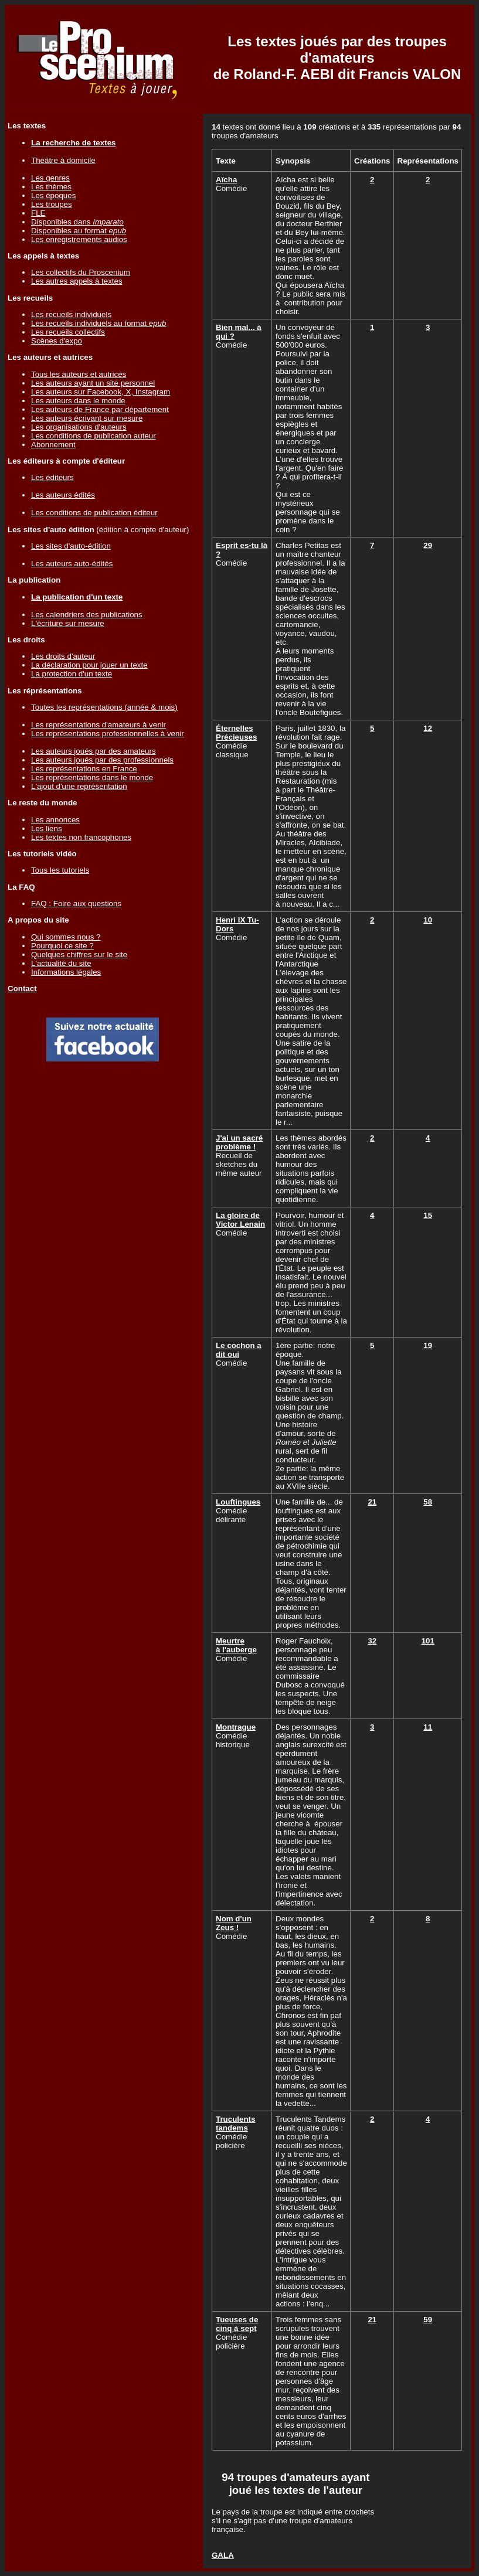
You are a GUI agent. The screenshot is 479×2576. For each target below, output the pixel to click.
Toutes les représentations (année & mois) (104, 707)
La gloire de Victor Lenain (240, 1220)
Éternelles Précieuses (236, 732)
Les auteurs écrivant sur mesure (86, 418)
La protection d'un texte (71, 673)
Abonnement (53, 444)
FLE (38, 213)
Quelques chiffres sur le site (79, 954)
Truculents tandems (235, 2123)
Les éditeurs (52, 477)
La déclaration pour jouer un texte (89, 665)
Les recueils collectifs (68, 332)
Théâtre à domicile (63, 160)
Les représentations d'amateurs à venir (98, 724)
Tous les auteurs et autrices (78, 374)
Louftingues (238, 1502)
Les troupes (51, 204)
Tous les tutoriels (60, 870)
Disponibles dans (77, 221)
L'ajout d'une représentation (79, 786)
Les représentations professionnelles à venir (107, 733)
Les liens (46, 828)
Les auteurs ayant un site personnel (93, 383)
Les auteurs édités (63, 495)
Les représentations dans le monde (92, 777)
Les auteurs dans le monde (78, 400)
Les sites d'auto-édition (71, 546)
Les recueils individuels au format (98, 323)
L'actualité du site (61, 963)
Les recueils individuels (71, 314)
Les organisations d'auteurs (79, 427)
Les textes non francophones (81, 837)
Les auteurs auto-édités (72, 563)
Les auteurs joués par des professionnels (102, 760)
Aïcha (226, 179)
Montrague (236, 1727)
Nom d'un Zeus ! (234, 1923)
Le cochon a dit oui (238, 1350)
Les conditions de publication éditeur (94, 512)
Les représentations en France (84, 768)
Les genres (50, 177)
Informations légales (66, 972)
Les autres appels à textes (77, 281)
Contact (22, 988)
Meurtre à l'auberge (236, 1645)
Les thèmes (51, 186)
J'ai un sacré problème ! (239, 1142)
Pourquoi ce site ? (62, 945)
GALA (223, 2555)
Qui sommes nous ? (66, 937)
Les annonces (55, 819)
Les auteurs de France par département (100, 409)
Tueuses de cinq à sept (237, 2324)
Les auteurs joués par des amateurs (93, 751)
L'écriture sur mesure (67, 623)
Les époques (53, 195)
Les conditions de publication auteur (93, 435)
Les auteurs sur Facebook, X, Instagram (100, 391)
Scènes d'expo (56, 340)
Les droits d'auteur (63, 656)
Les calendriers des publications (86, 614)
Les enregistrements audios (79, 239)
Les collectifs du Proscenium (80, 272)
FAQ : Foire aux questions (76, 903)
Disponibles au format (78, 230)
